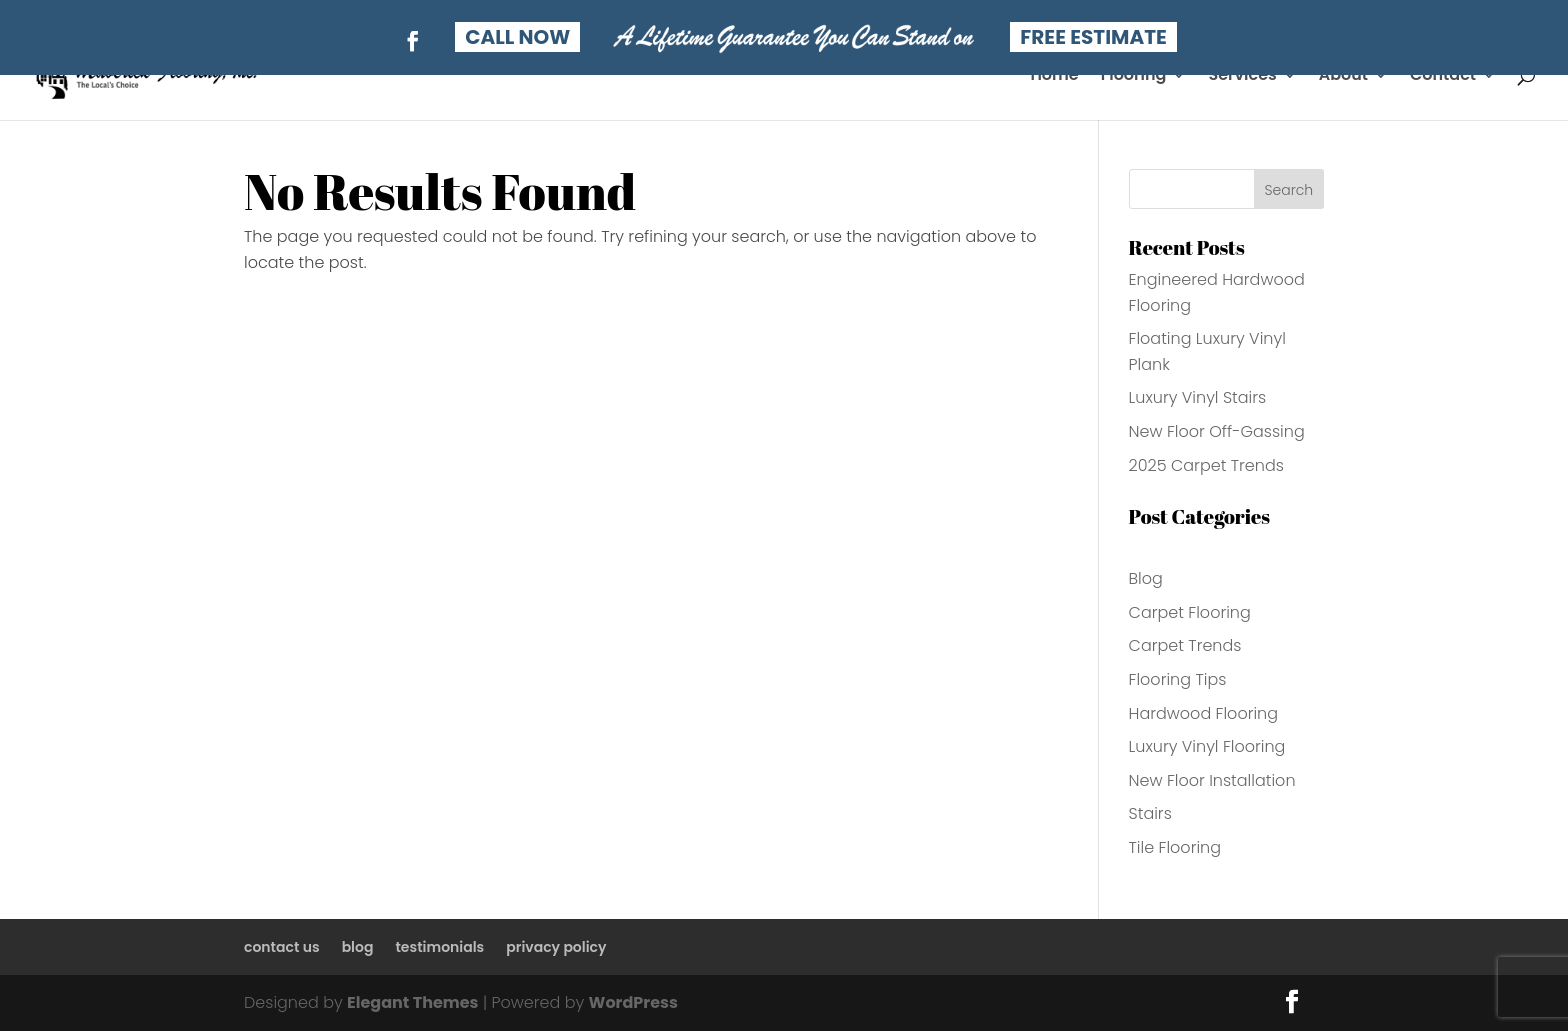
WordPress (633, 1002)
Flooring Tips (1178, 679)
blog (358, 947)
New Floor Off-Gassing (1217, 431)
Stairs (1150, 813)
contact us (282, 947)
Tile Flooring (1175, 847)
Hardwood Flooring (1204, 713)
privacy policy (556, 947)
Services (1242, 77)
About (1343, 77)
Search (1289, 190)
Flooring (1134, 77)
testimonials (439, 947)
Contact (1443, 77)
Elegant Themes (412, 1002)
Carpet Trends (1185, 645)
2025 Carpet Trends (1206, 465)
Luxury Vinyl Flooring (1207, 746)
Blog (1146, 578)
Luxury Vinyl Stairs (1198, 397)
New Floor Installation (1212, 780)
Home (1054, 77)
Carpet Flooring (1190, 612)
